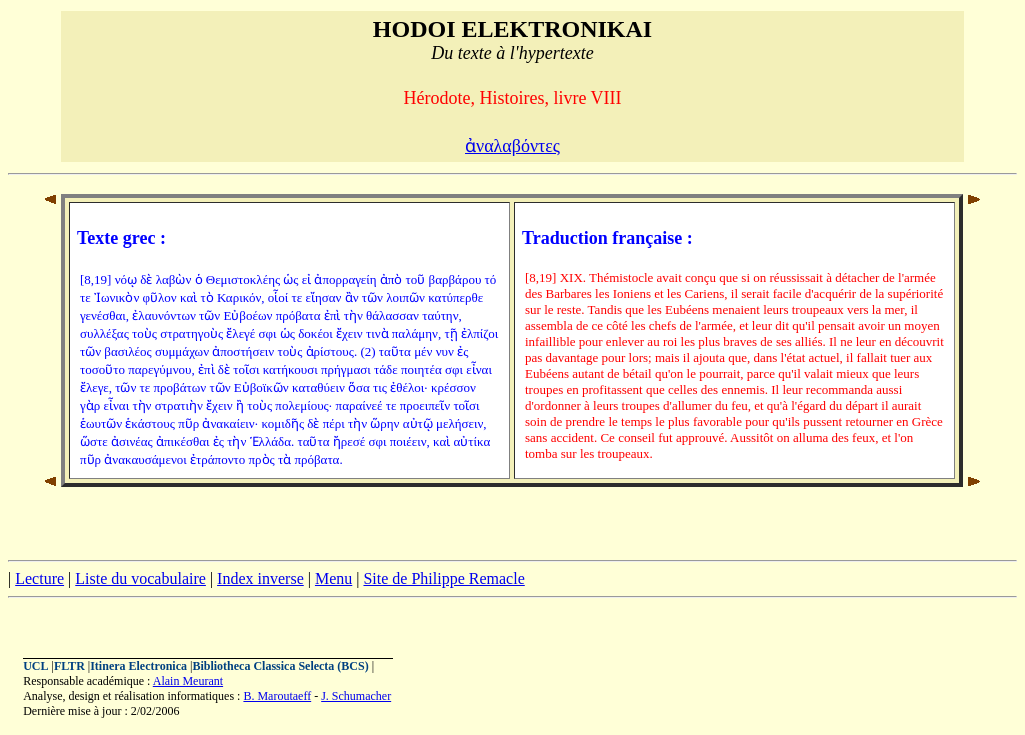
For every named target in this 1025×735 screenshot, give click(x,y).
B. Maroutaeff (277, 696)
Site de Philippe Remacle (443, 578)
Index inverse (260, 578)
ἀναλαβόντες (512, 146)
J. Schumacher (356, 696)
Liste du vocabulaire (140, 578)
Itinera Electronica (138, 666)
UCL (35, 666)
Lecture (39, 578)
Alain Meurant (188, 681)
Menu (333, 578)
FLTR (69, 666)
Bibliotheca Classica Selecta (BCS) (280, 666)
